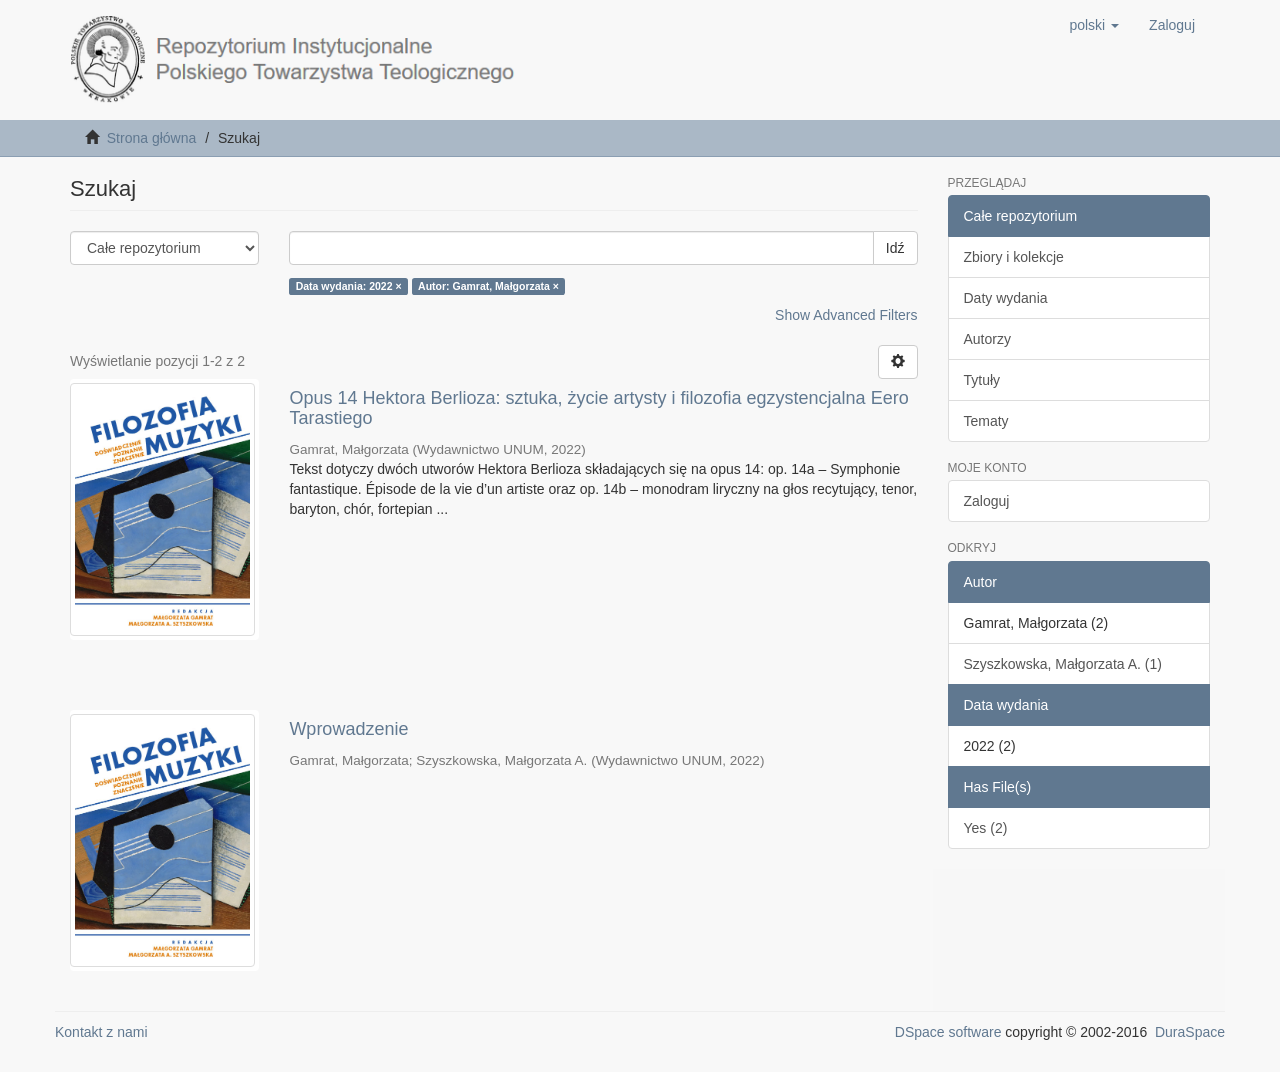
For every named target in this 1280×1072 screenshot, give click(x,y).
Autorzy (987, 339)
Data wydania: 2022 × (349, 286)
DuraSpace (1190, 1032)
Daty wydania (1006, 298)
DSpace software (948, 1032)
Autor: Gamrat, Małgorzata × (488, 286)
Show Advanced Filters (846, 315)
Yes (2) (986, 828)
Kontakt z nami (101, 1032)
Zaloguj (987, 501)
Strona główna (152, 138)
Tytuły (982, 380)
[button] (1094, 25)
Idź (895, 248)
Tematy (986, 421)
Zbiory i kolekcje (1014, 257)
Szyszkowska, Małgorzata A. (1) (1063, 664)
